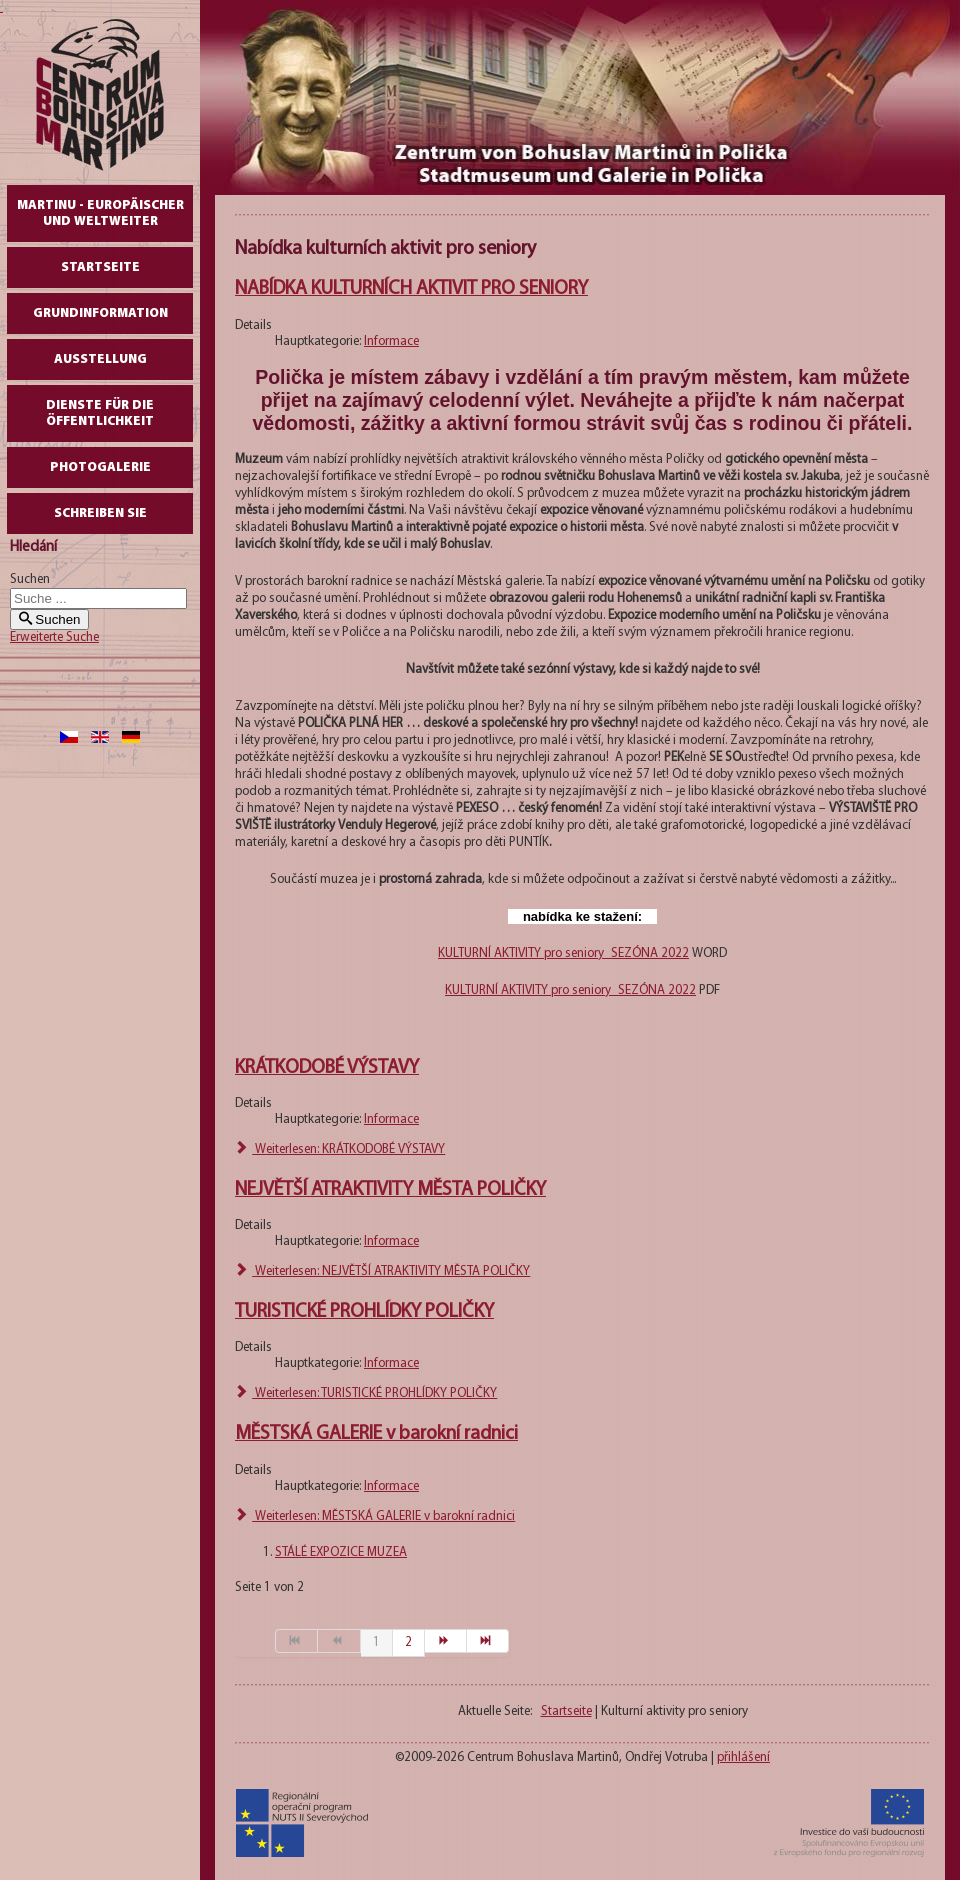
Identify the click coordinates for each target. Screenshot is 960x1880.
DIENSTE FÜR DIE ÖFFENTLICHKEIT (100, 413)
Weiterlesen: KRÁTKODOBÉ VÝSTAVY (340, 1149)
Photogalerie (100, 467)
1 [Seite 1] (376, 1642)
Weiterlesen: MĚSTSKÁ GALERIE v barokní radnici (375, 1516)
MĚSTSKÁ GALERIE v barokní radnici (376, 1434)
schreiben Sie (100, 513)
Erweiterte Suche (54, 637)
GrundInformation (100, 313)
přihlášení (743, 1757)
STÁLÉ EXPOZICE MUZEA (341, 1552)
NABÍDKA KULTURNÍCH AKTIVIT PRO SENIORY (411, 289)
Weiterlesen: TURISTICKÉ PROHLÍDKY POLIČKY (366, 1393)
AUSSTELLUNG (100, 359)
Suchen (30, 579)
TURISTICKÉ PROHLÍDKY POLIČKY (364, 1312)
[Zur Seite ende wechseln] (488, 1641)
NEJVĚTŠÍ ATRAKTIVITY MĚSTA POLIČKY (390, 1190)
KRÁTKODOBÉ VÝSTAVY (327, 1068)
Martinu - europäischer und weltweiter (100, 213)
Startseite (100, 267)
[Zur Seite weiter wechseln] (446, 1641)
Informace (391, 341)
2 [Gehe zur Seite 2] (408, 1642)
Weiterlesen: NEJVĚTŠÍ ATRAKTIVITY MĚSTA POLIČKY (382, 1271)
